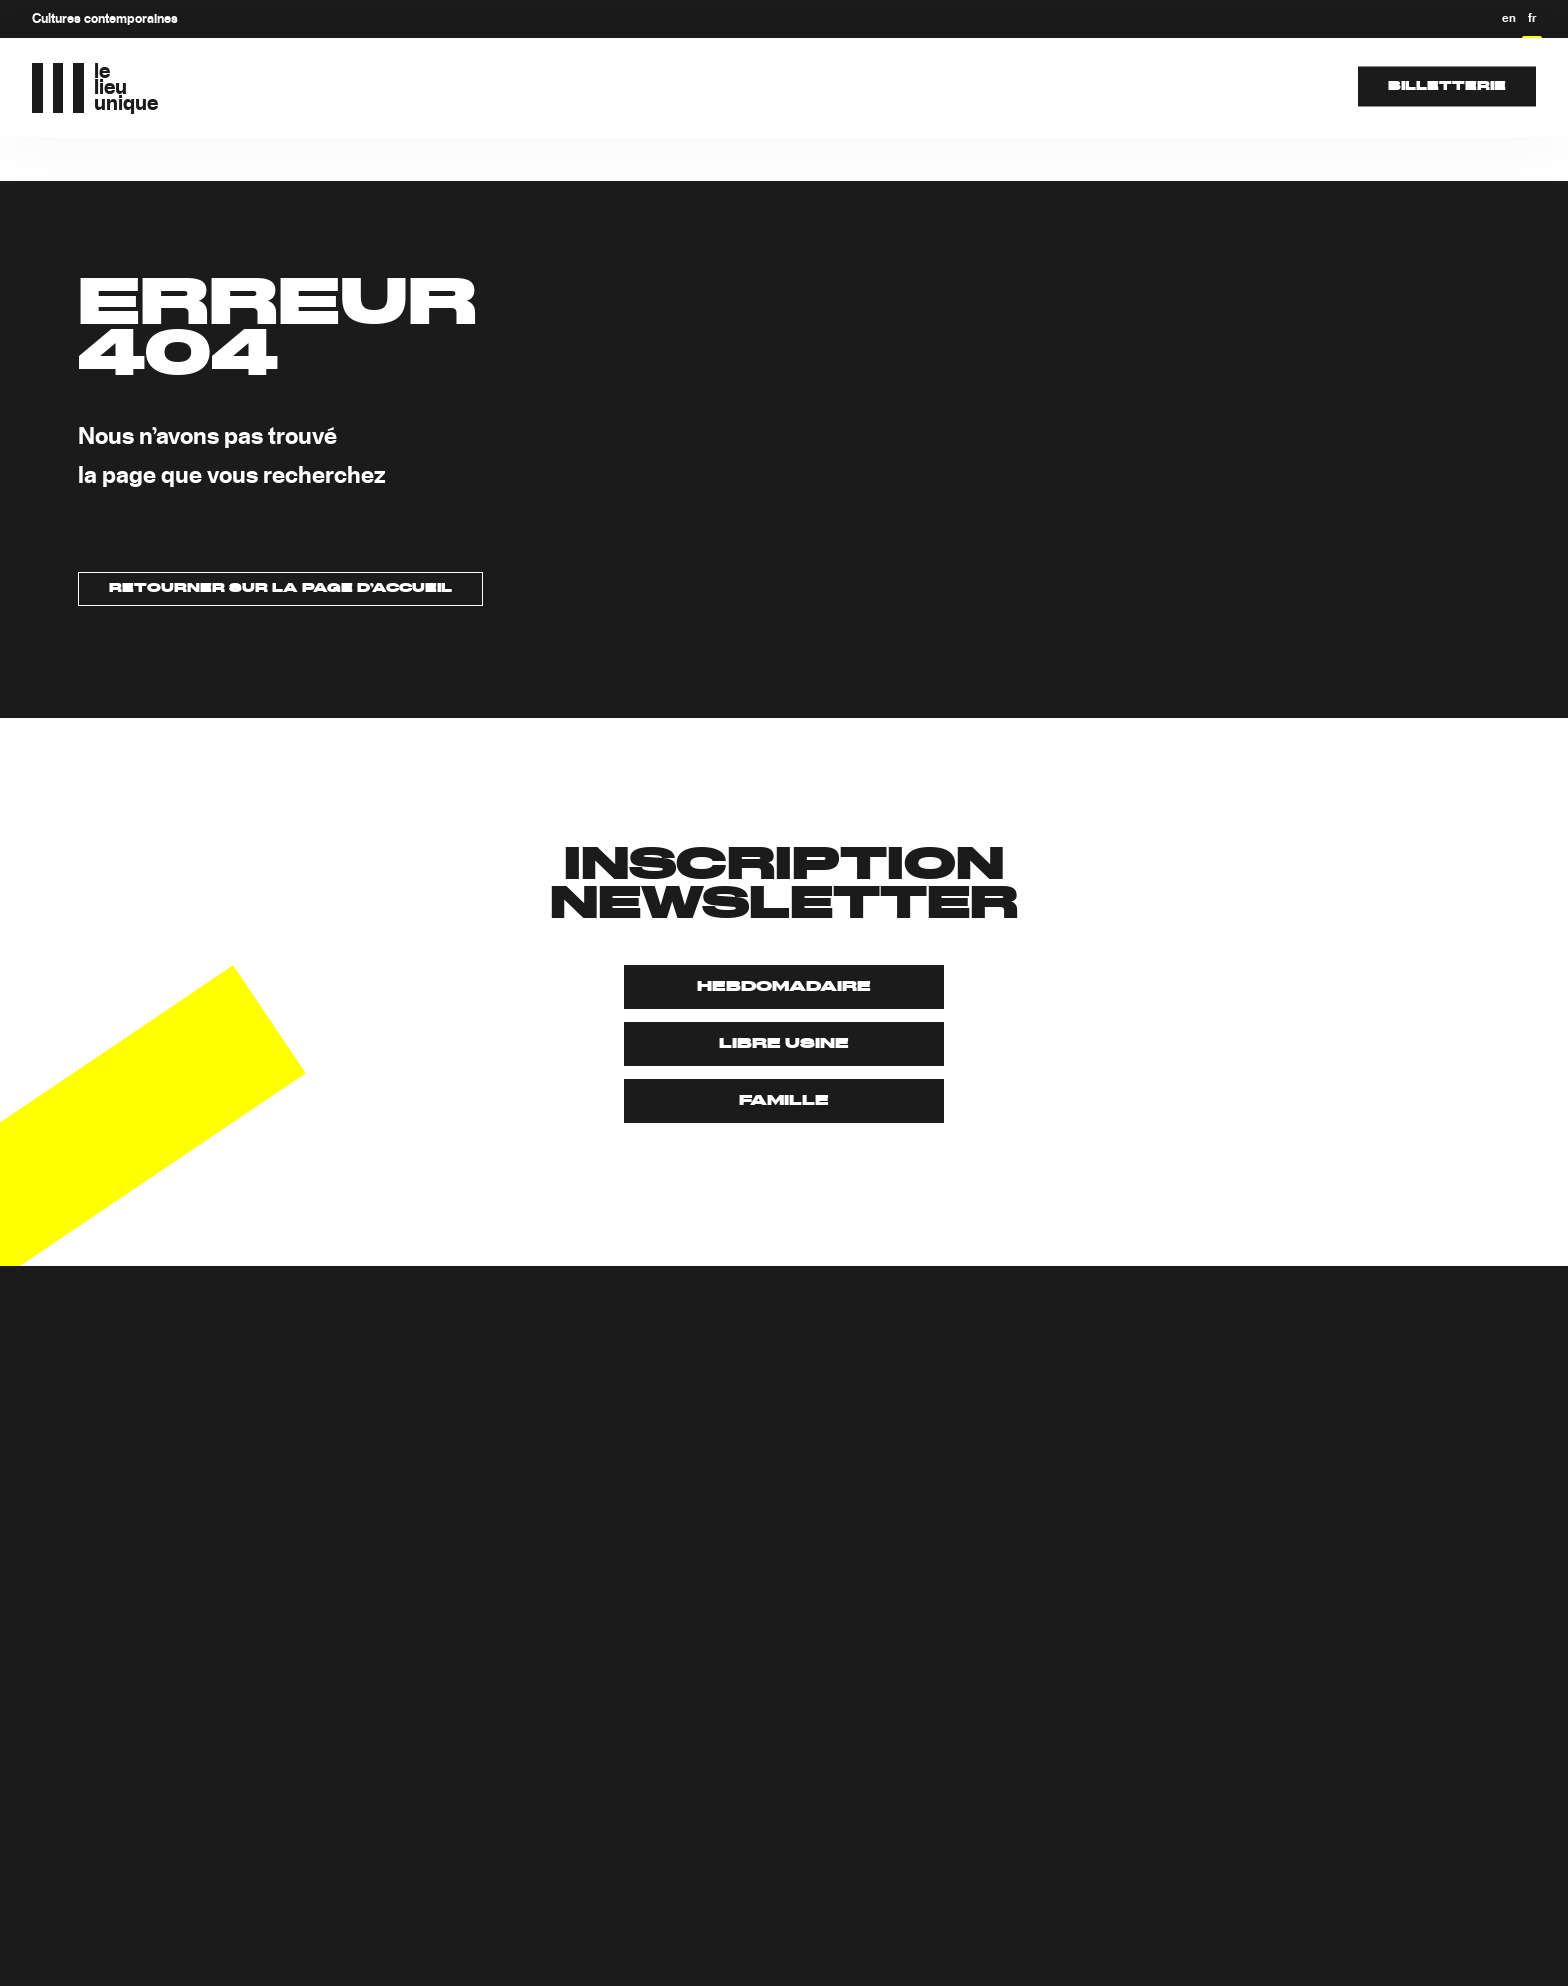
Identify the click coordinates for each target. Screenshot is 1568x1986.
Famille (784, 1101)
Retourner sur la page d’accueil (280, 589)
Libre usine (784, 1044)
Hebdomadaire (784, 987)
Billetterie (1447, 86)
